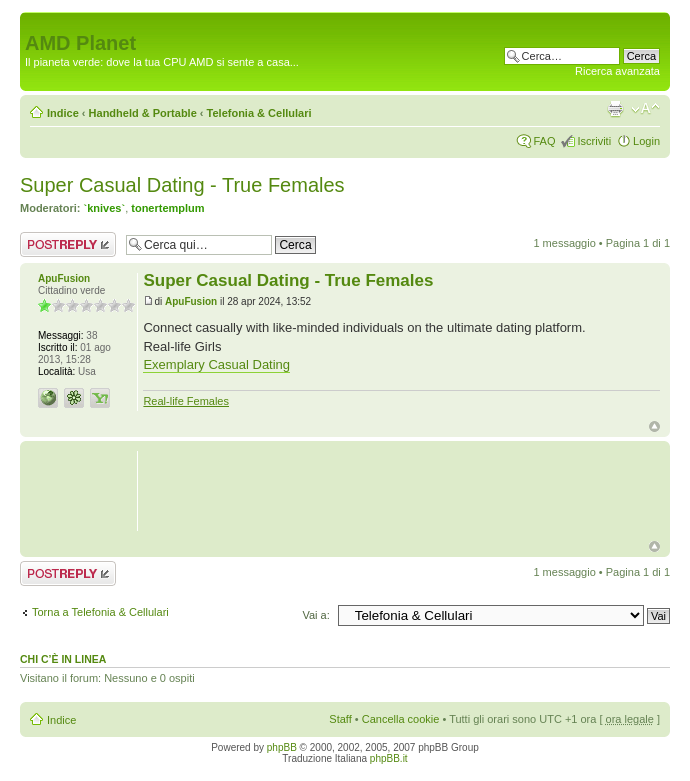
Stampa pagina (615, 109)
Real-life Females (186, 401)
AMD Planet (80, 43)
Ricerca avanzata (617, 71)
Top (654, 426)
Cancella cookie (401, 719)
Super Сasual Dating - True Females (182, 185)
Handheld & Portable (143, 113)
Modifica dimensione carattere (645, 109)
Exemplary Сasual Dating (216, 364)
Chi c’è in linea (63, 659)
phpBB (282, 747)
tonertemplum (167, 208)
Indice (63, 113)
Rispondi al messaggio (68, 244)
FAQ (544, 141)
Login (646, 141)
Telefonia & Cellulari (259, 113)
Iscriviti (594, 141)
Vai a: (315, 615)
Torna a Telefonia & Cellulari (100, 612)
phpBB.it (389, 758)
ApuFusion (191, 301)
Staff (340, 719)
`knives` (105, 208)
